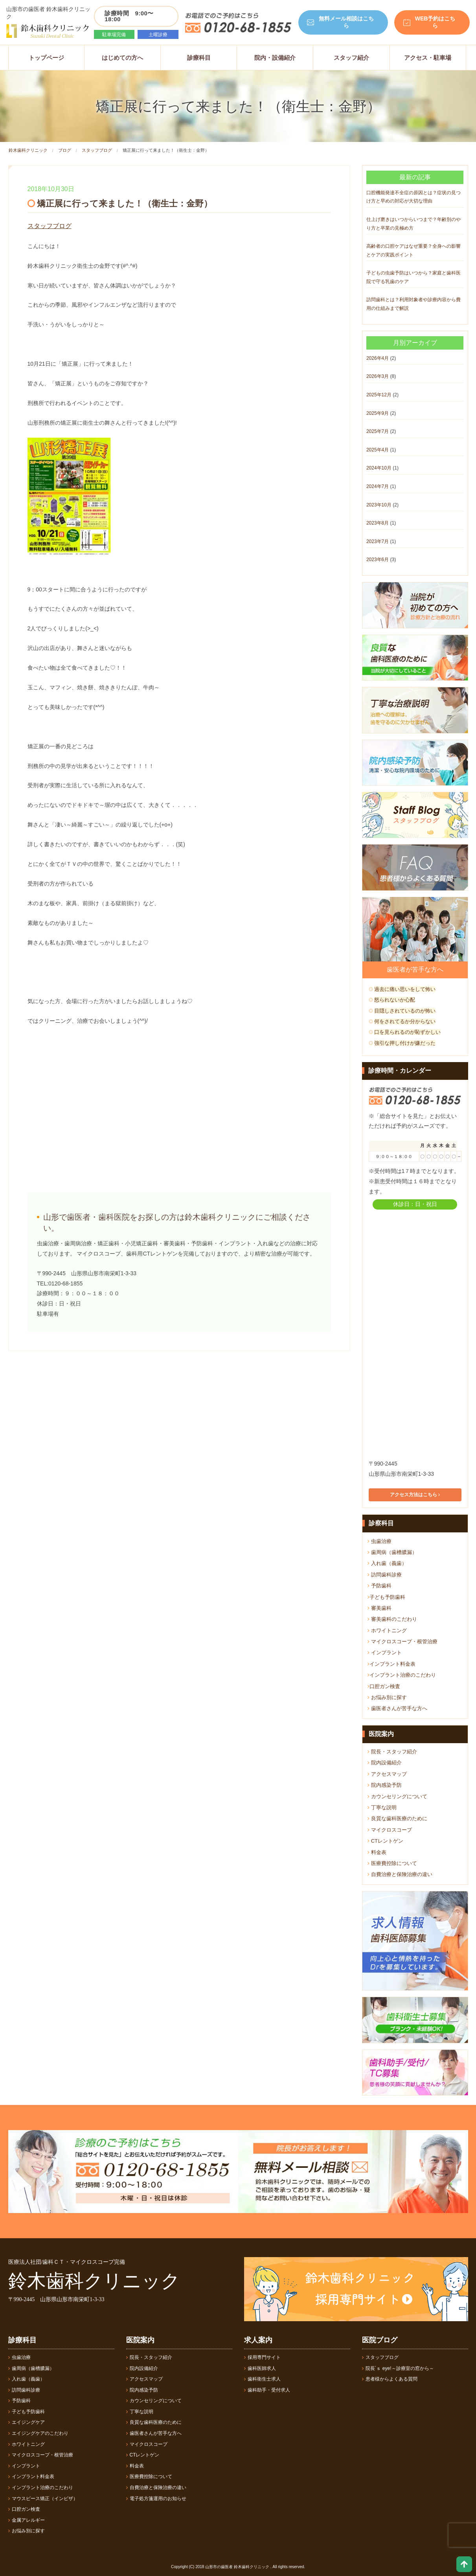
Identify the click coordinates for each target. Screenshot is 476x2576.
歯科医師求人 (260, 2368)
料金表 (377, 1852)
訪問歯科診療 (385, 1575)
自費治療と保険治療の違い (400, 1874)
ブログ (64, 150)
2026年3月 (377, 376)
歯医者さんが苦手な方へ (397, 1708)
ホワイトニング (387, 1630)
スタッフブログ (97, 150)
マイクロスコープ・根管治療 (402, 1641)
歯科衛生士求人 (262, 2379)
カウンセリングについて (397, 1796)
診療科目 (199, 57)
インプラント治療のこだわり (402, 1675)
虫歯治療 (379, 1541)
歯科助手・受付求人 (267, 2390)
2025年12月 (378, 395)
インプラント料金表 (391, 1664)
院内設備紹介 (385, 1763)
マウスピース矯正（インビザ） (43, 2498)
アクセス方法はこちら (415, 1494)
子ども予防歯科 (386, 1597)
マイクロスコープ (390, 1830)
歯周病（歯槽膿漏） (392, 1552)
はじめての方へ (122, 57)
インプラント (385, 1652)
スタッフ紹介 (351, 57)
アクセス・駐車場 (427, 57)
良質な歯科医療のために (397, 1818)
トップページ (46, 57)
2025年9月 (377, 413)
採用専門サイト (262, 2357)
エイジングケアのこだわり (38, 2433)
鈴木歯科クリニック (28, 150)
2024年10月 (378, 468)
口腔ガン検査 (384, 1686)
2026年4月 (377, 358)
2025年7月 (377, 431)
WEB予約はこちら (435, 22)
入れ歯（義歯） (387, 1563)
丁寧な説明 (382, 1807)
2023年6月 (377, 559)
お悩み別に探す (387, 1697)
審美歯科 (379, 1608)
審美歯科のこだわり (392, 1619)
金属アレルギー (26, 2520)
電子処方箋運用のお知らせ (156, 2498)
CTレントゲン (385, 1841)
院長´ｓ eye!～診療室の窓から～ (398, 2368)
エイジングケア (26, 2422)
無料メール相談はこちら (346, 22)
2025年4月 (377, 450)
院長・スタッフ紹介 (392, 1752)
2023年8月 (377, 523)
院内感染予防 (385, 1785)
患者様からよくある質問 (389, 2379)
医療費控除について (392, 1863)
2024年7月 (377, 486)
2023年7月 (377, 541)
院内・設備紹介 (275, 57)
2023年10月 (378, 505)
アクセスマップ (387, 1774)
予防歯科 (379, 1586)
